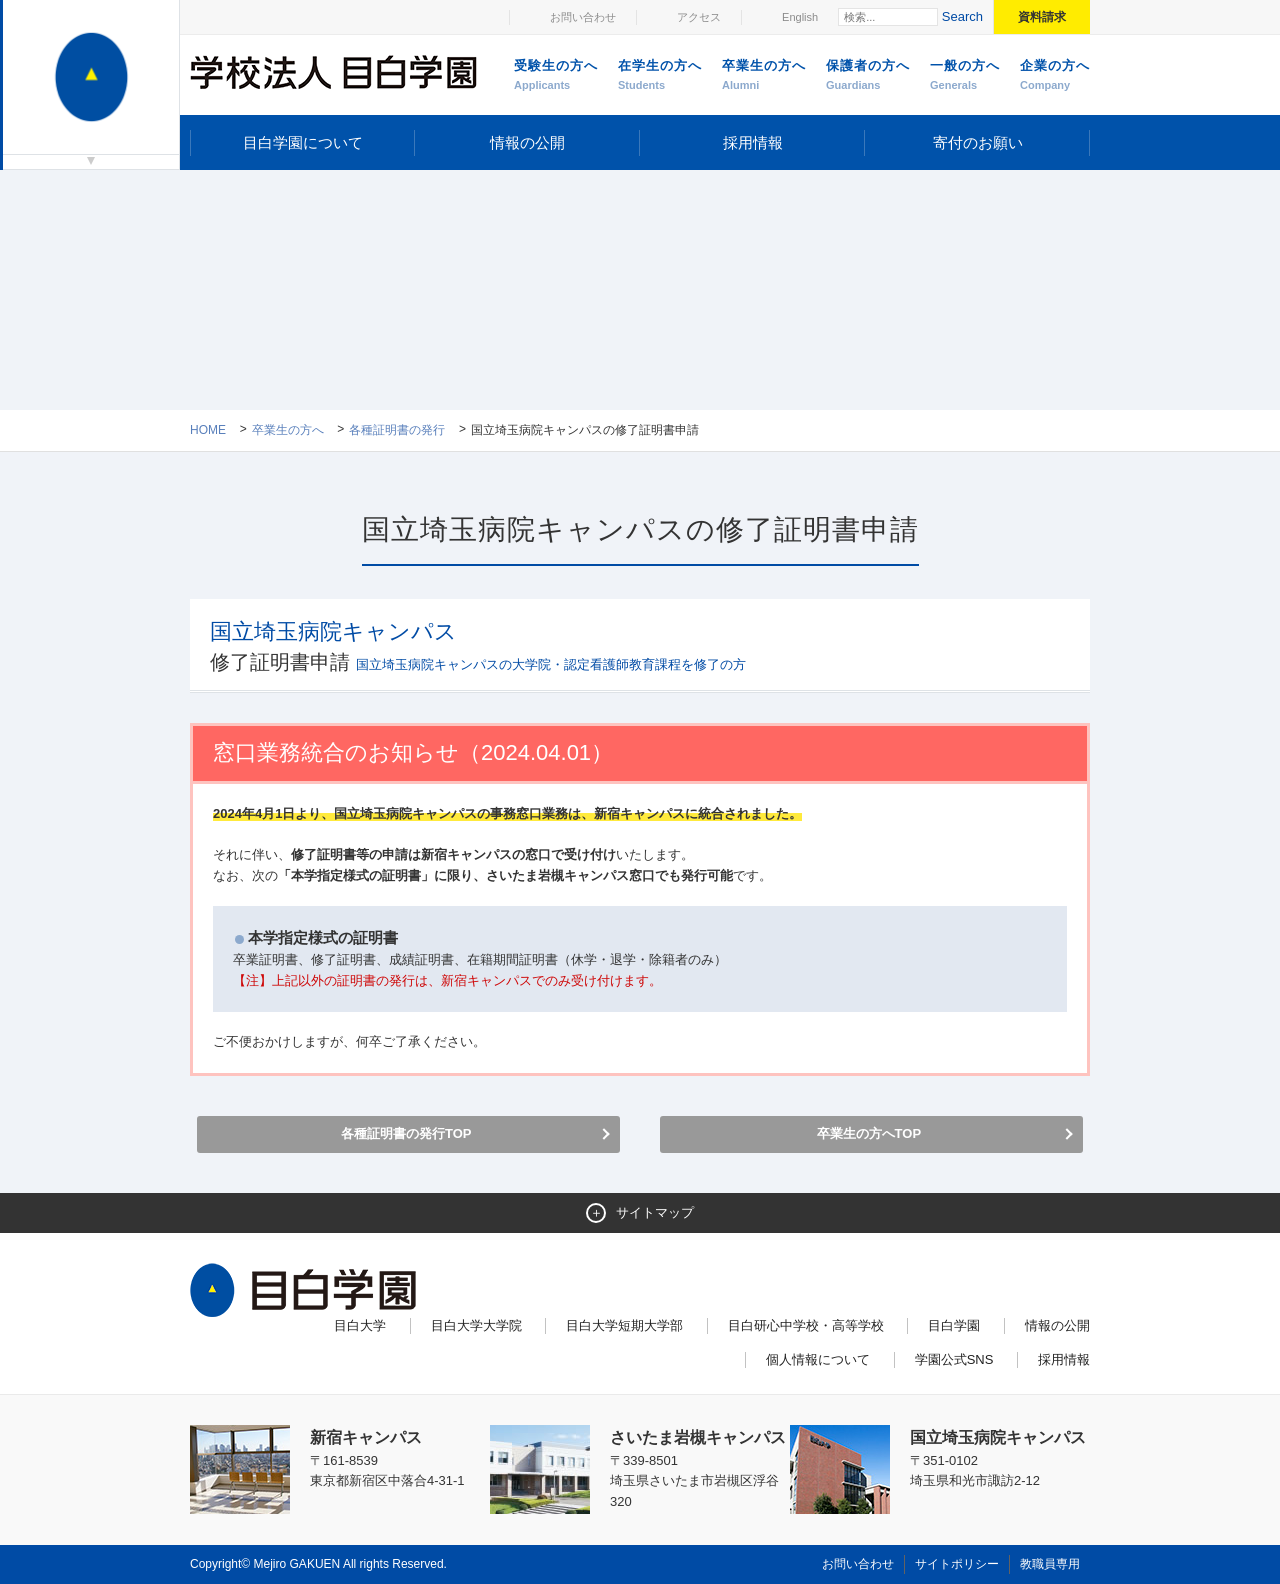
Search (962, 16)
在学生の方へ (660, 76)
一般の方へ (965, 76)
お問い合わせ (583, 17)
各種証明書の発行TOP (406, 1133)
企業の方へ (1055, 76)
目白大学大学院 (476, 1325)
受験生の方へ (556, 76)
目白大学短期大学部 (624, 1325)
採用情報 (753, 142)
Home (208, 430)
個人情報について (818, 1359)
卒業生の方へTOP (869, 1133)
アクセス (699, 17)
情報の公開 (527, 142)
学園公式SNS (954, 1359)
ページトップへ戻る (1048, 1526)
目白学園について (303, 142)
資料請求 (1042, 17)
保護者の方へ (868, 76)
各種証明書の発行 (397, 430)
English (800, 17)
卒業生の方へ (764, 76)
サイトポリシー (957, 1564)
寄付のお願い (978, 142)
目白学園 (954, 1325)
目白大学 (360, 1325)
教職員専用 (1050, 1564)
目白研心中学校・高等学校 (806, 1325)
